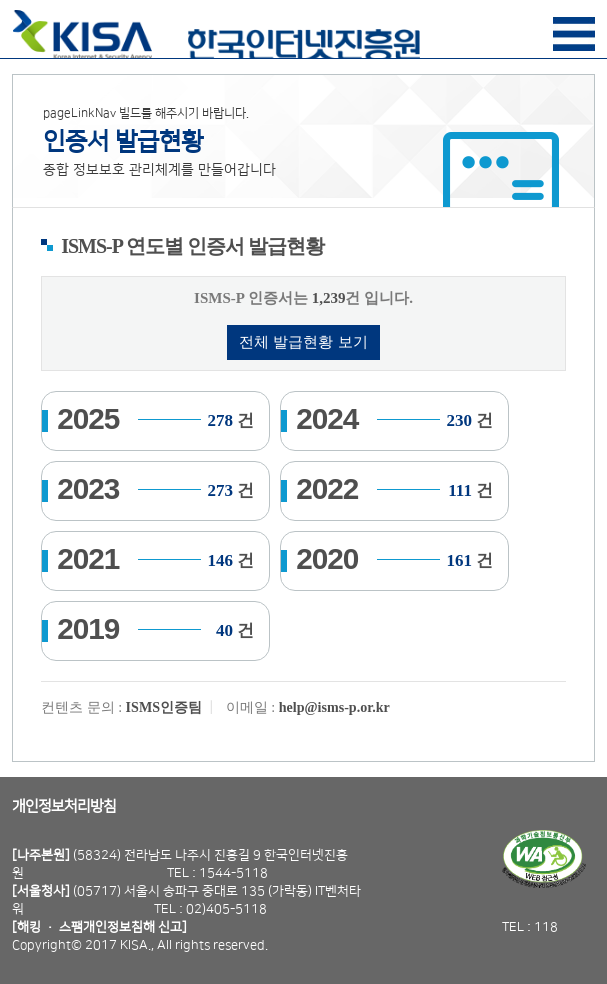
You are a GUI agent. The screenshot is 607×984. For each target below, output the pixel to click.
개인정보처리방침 (64, 806)
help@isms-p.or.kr (334, 707)
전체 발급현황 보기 (303, 341)
